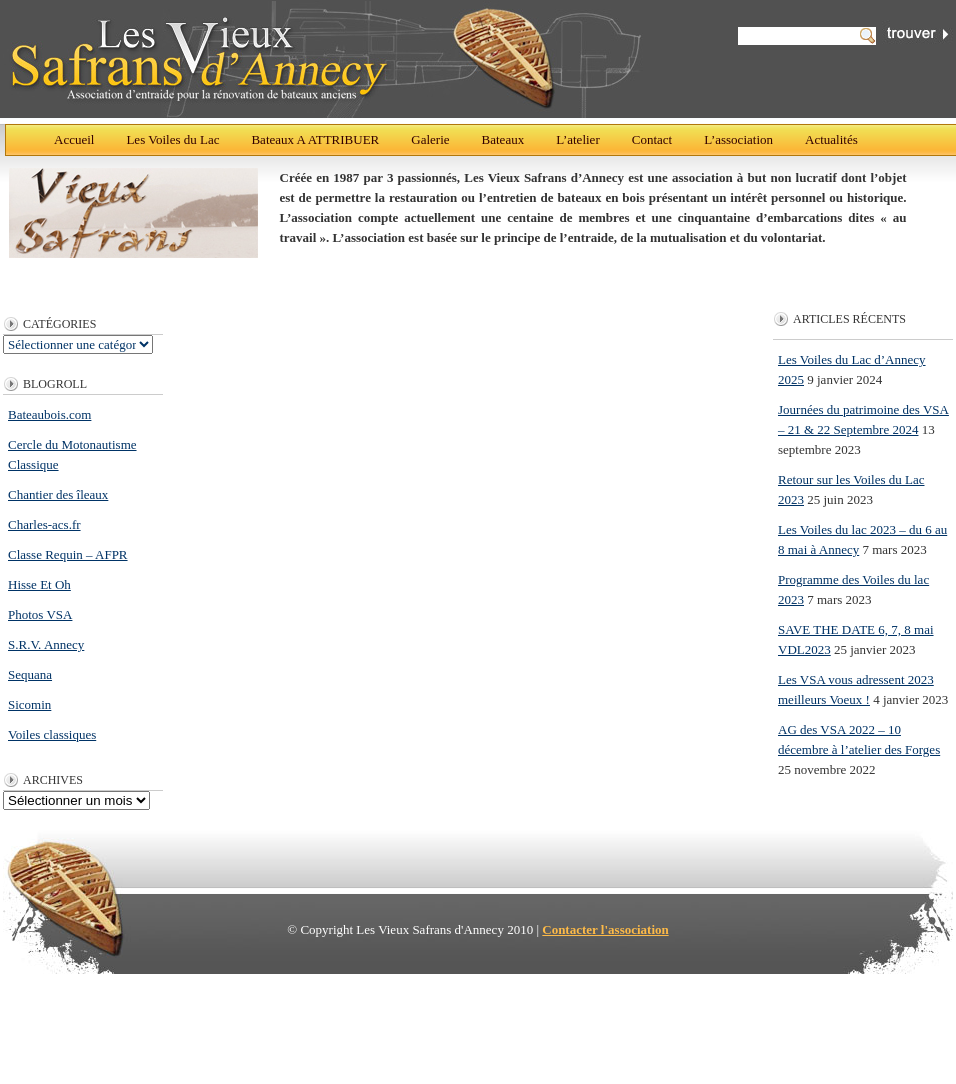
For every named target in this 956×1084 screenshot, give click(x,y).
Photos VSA (40, 614)
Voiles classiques (52, 734)
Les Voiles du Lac (172, 139)
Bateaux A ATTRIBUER (315, 139)
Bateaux (503, 139)
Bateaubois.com (49, 414)
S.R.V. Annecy (46, 644)
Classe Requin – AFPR (68, 554)
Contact (652, 139)
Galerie (430, 139)
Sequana (30, 674)
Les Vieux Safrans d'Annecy (324, 59)
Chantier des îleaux (58, 494)
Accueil (74, 139)
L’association (738, 139)
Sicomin (29, 704)
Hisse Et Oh (39, 584)
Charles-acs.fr (44, 524)
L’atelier (578, 139)
